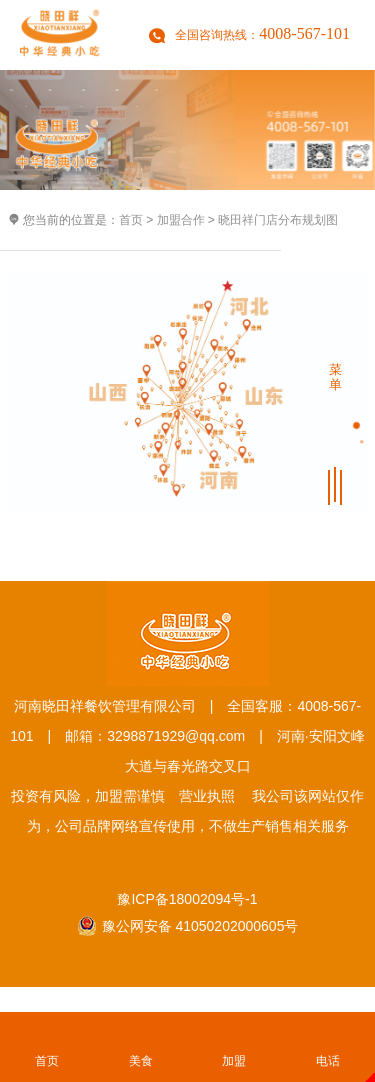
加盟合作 (181, 220)
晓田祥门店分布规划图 (278, 220)
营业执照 (207, 796)
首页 (131, 220)
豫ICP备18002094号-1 (187, 899)
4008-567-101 (304, 33)
